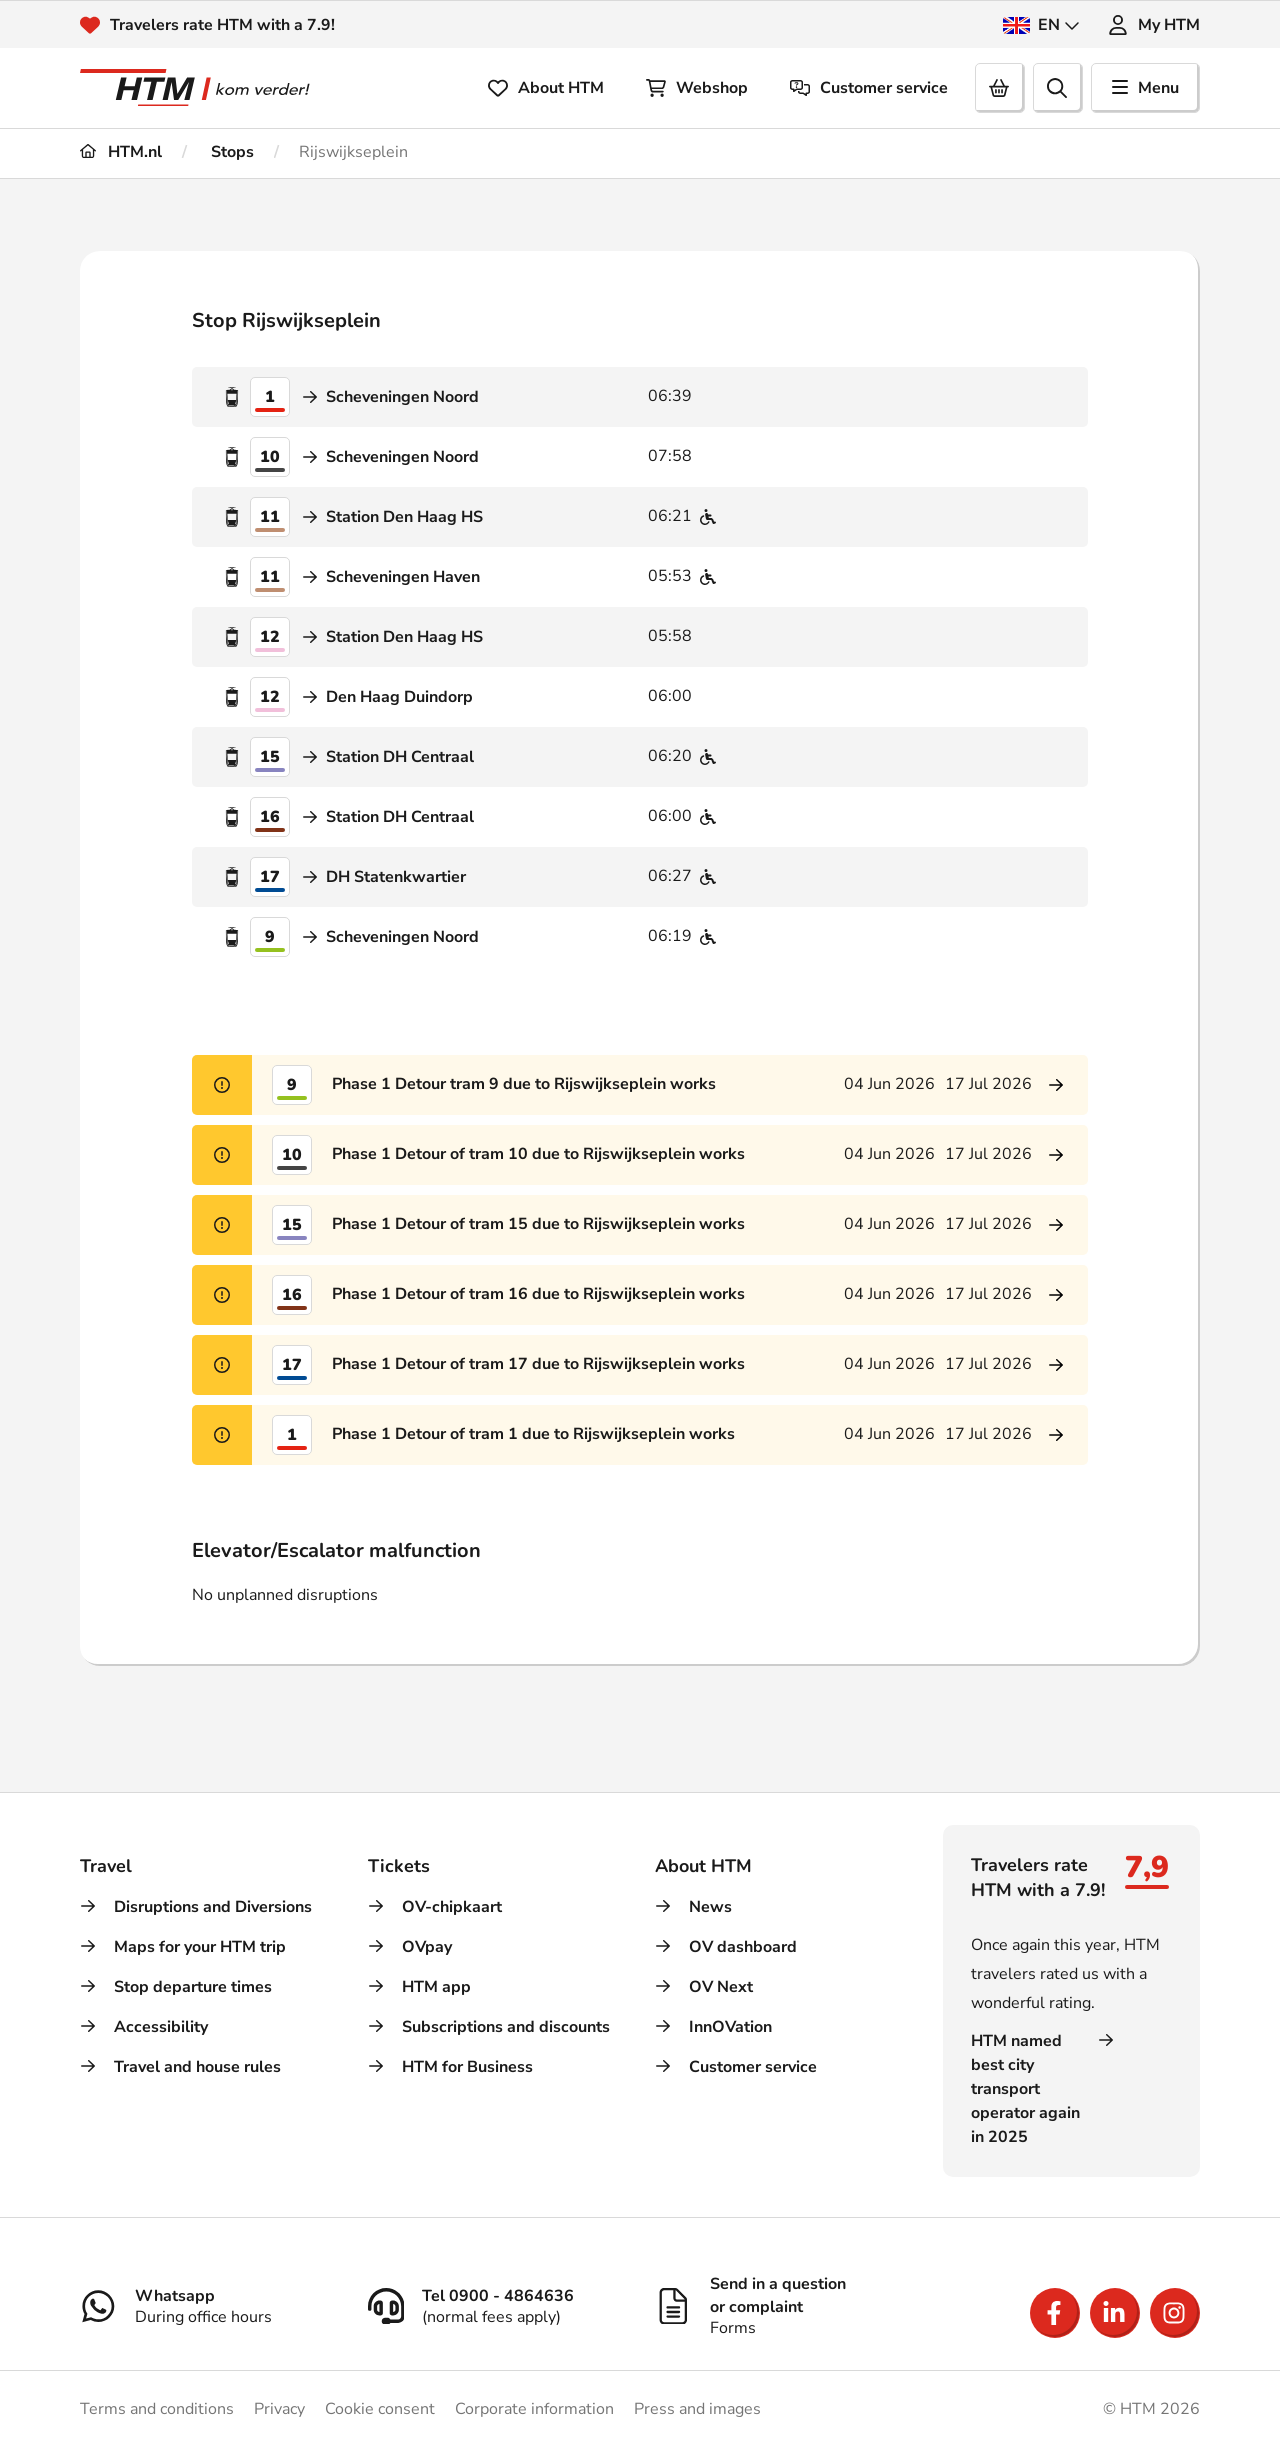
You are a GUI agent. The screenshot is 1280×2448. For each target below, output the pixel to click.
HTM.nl (121, 152)
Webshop (697, 88)
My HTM (1154, 25)
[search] (1058, 88)
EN (1041, 25)
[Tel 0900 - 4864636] (497, 2305)
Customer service (869, 88)
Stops (230, 152)
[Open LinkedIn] (1115, 2313)
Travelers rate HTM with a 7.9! (222, 25)
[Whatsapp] (209, 2305)
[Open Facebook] (1055, 2313)
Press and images (697, 2409)
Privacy (279, 2409)
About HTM (546, 88)
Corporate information (534, 2409)
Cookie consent (380, 2409)
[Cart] (1000, 88)
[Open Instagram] (1175, 2313)
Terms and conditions (157, 2409)
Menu (1145, 88)
